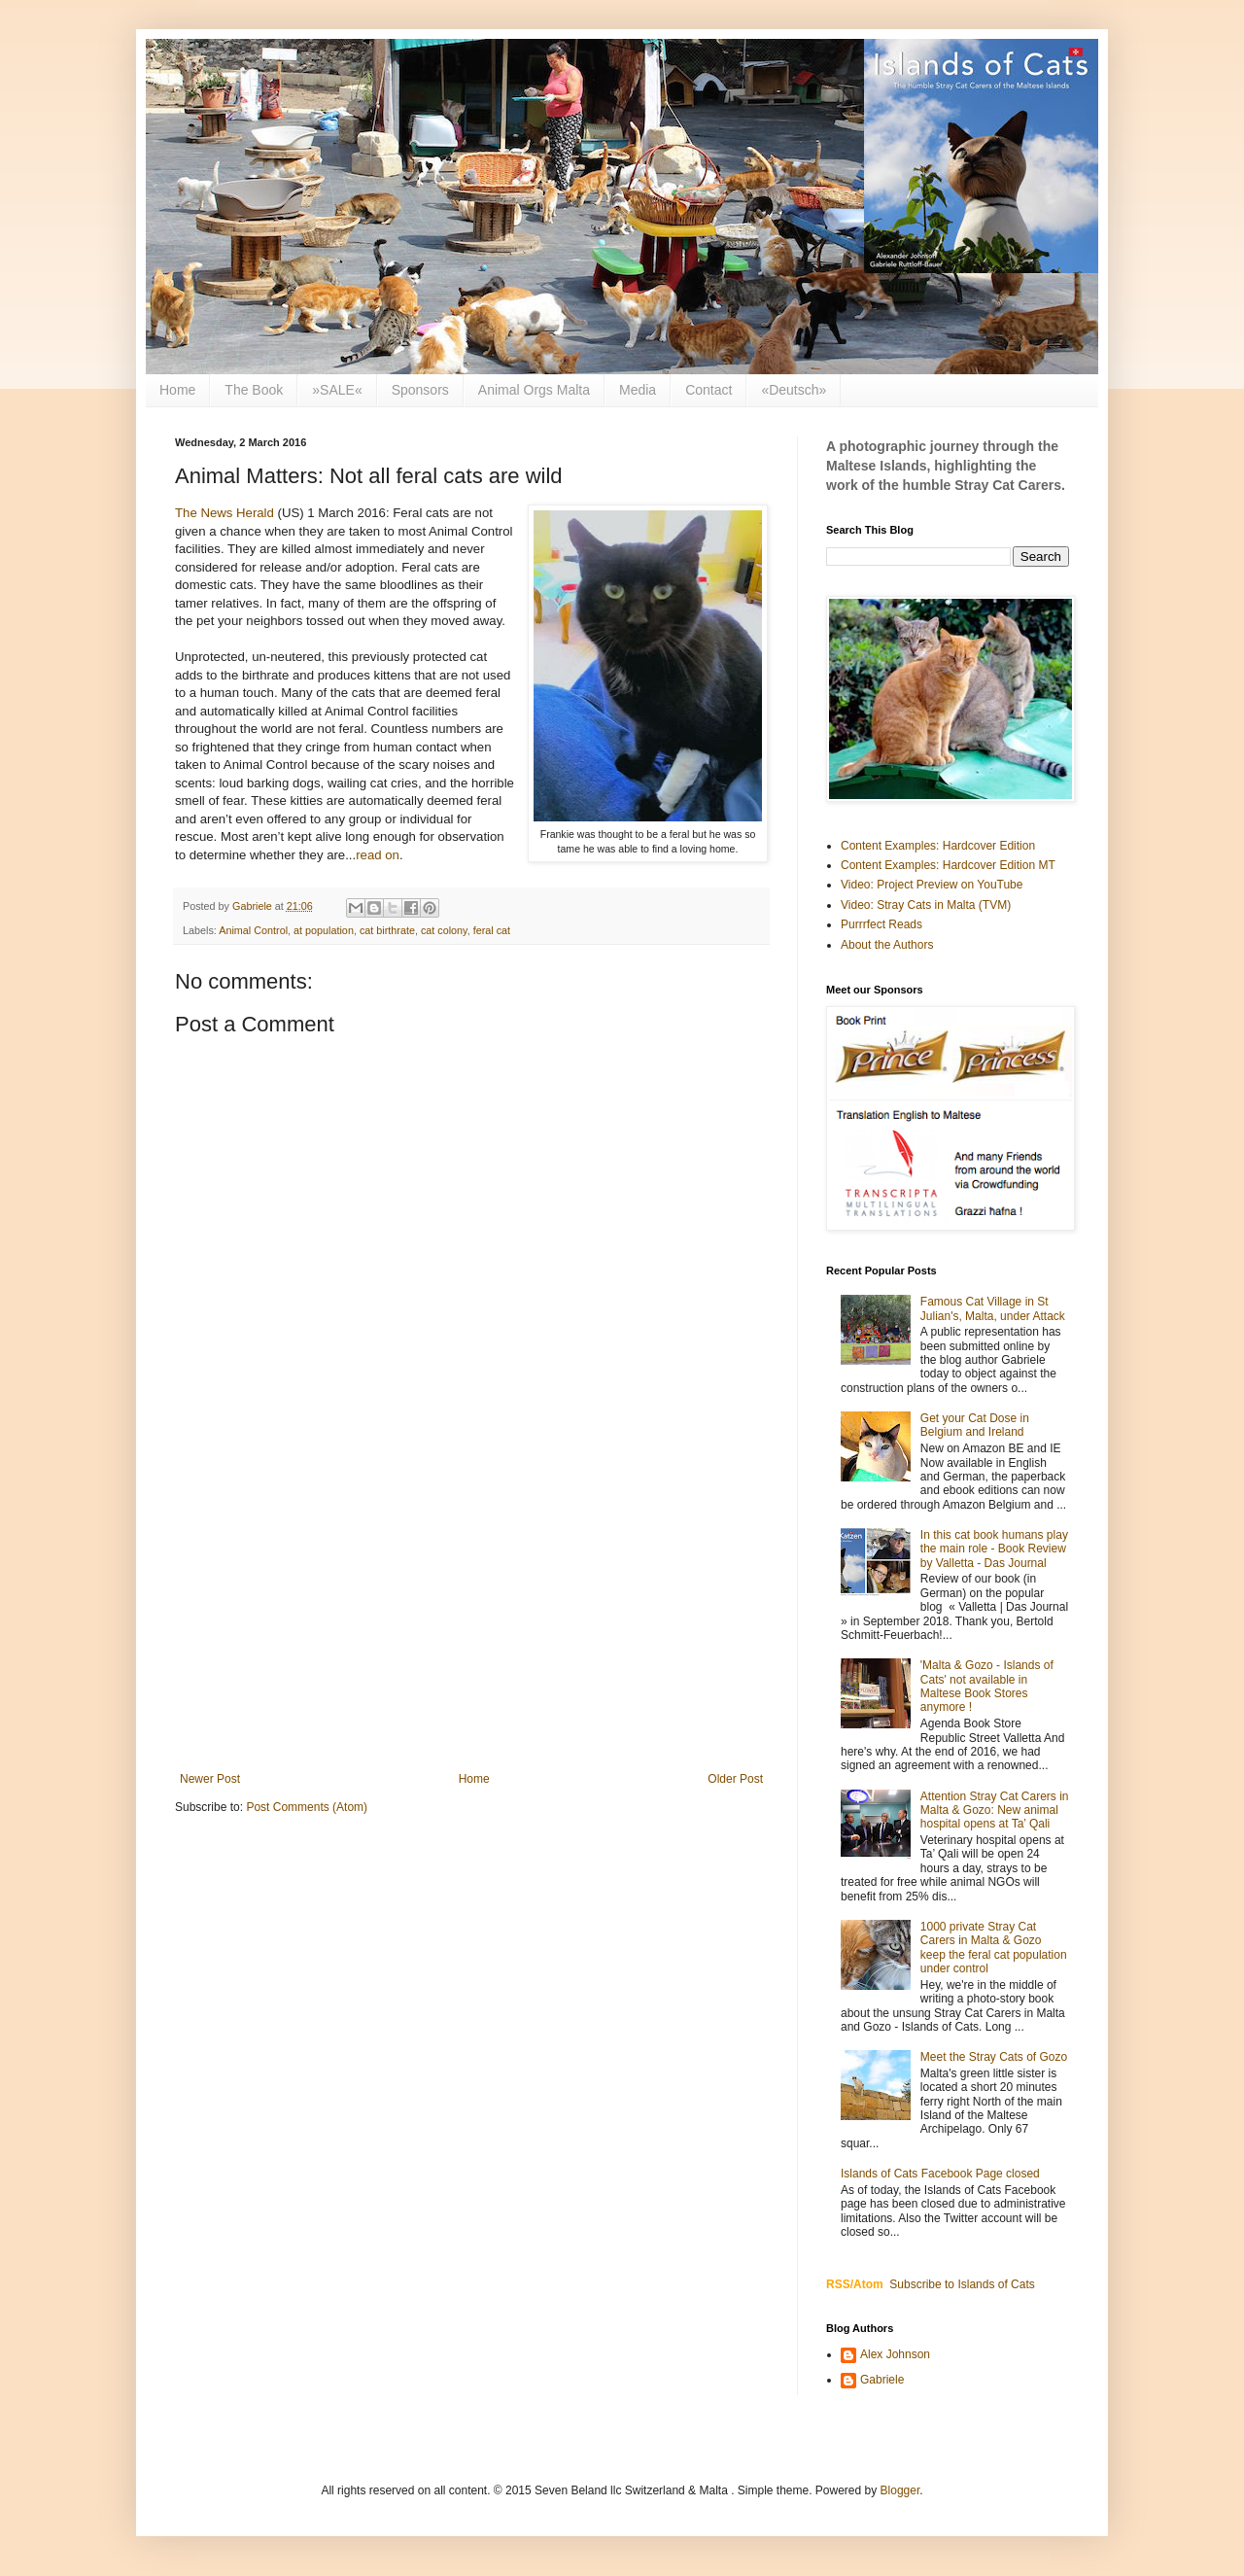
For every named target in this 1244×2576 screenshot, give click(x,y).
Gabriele (882, 2379)
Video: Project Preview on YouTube (931, 884)
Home (177, 390)
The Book (254, 390)
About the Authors (887, 945)
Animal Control (253, 930)
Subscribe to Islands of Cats (961, 2284)
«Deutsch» (793, 390)
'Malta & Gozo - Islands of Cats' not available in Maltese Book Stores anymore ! (987, 1686)
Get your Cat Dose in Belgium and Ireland (974, 1425)
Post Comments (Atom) (306, 1807)
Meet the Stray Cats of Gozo (993, 2057)
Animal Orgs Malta (534, 390)
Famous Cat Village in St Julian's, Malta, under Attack (992, 1308)
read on (377, 855)
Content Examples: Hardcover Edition (938, 846)
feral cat (491, 930)
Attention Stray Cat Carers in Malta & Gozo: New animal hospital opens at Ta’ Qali (994, 1810)
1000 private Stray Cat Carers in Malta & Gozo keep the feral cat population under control (993, 1947)
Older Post (735, 1779)
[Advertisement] (471, 1612)
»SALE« (337, 390)
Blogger (900, 2490)
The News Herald (224, 512)
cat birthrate (387, 930)
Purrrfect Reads (881, 924)
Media (637, 390)
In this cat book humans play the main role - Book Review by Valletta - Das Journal (994, 1549)
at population (324, 930)
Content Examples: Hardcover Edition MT (948, 865)
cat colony (444, 930)
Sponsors (420, 390)
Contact (708, 390)
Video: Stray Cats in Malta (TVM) (926, 905)
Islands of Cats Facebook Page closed (940, 2173)
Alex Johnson (895, 2354)
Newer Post (210, 1779)
